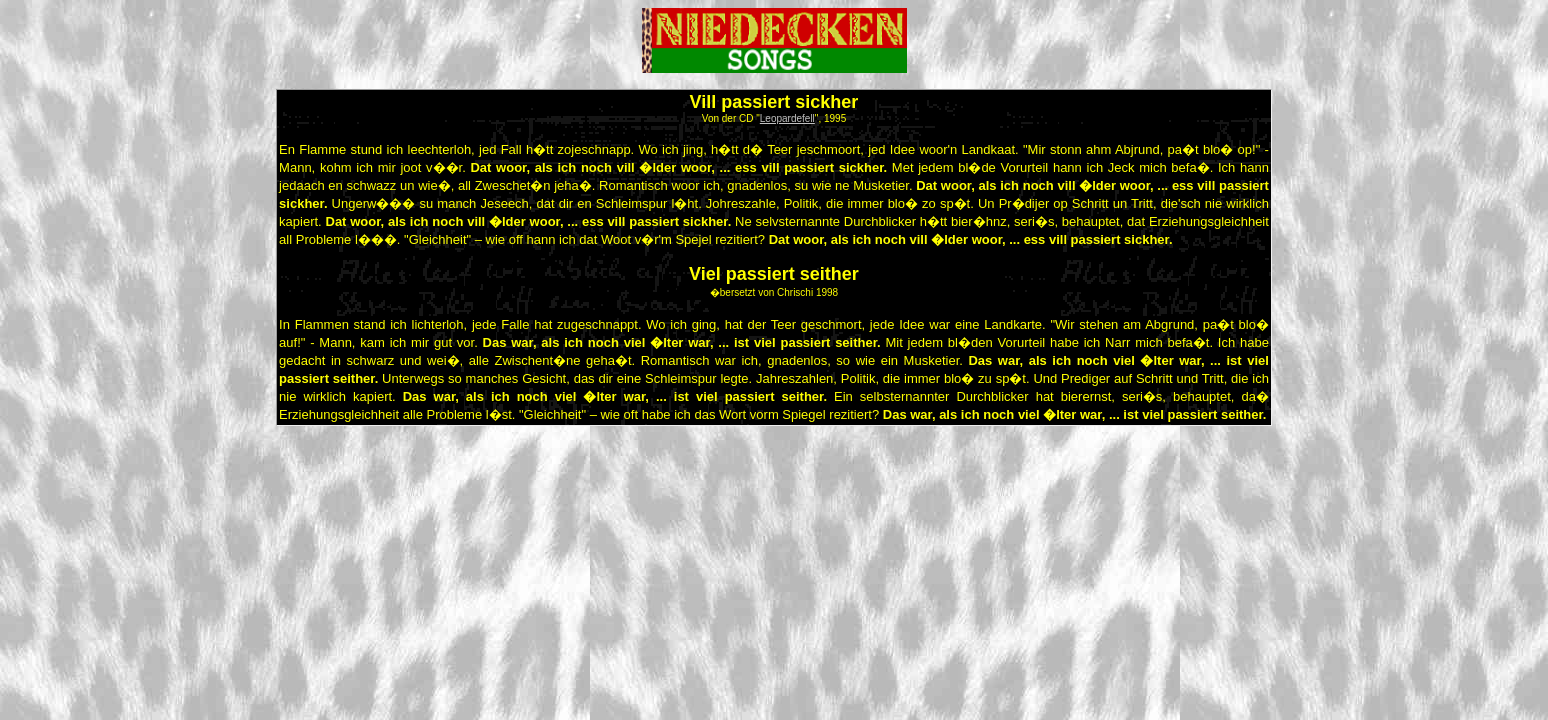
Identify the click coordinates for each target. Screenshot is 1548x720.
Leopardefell (787, 118)
